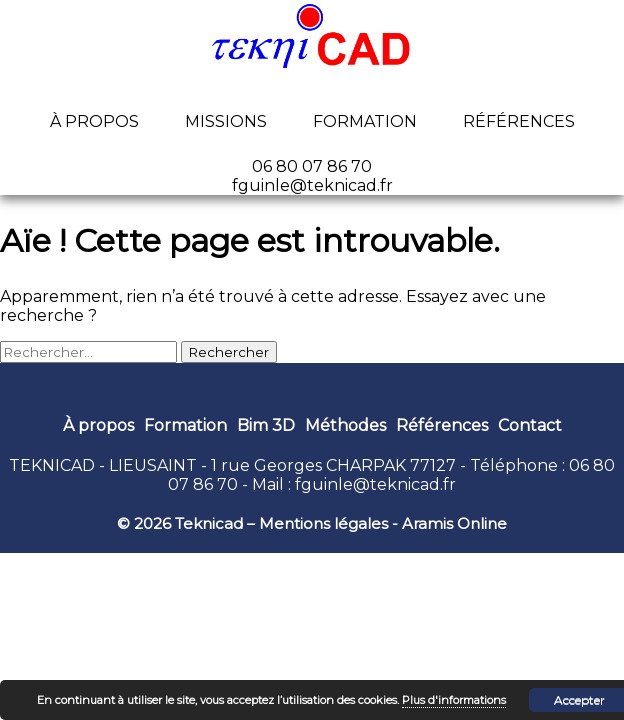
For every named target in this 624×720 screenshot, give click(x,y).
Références (519, 121)
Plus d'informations (454, 700)
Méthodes (345, 425)
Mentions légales (323, 523)
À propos (94, 121)
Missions (226, 121)
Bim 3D (266, 425)
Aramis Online (454, 523)
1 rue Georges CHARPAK (308, 465)
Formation (365, 121)
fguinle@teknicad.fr (375, 484)
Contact (530, 425)
